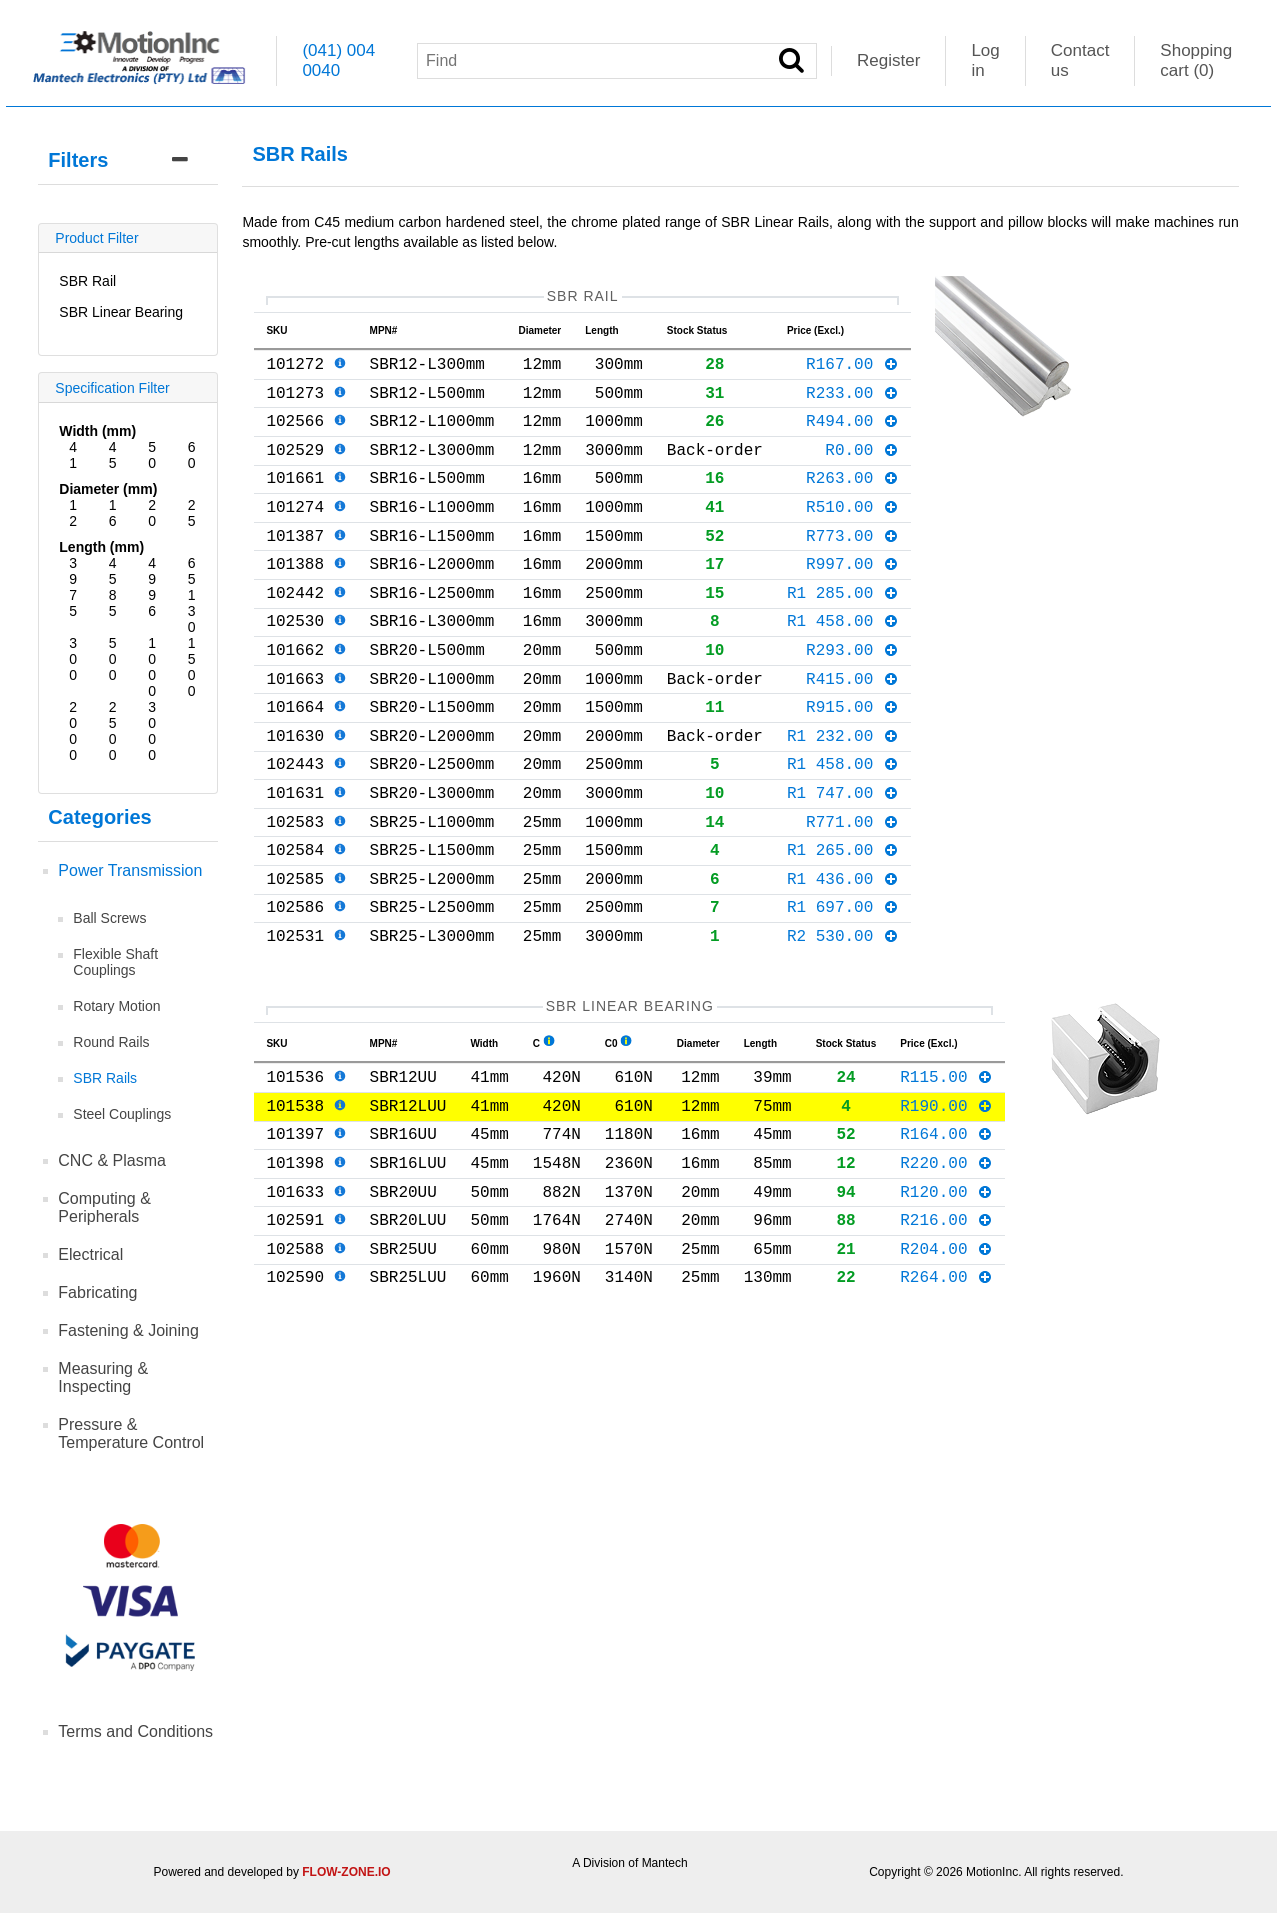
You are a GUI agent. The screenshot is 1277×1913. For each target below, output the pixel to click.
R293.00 (852, 697)
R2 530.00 (843, 1023)
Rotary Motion (116, 1006)
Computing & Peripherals (104, 1207)
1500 (192, 667)
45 (113, 455)
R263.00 (852, 501)
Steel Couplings (122, 1114)
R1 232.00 (843, 795)
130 (192, 611)
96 (152, 603)
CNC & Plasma (112, 1160)
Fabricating (97, 1292)
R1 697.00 (843, 990)
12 (73, 513)
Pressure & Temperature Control (131, 1433)
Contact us (1080, 60)
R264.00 (946, 1400)
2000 (73, 731)
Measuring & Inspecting (103, 1377)
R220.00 (946, 1270)
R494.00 (852, 436)
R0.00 (862, 469)
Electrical (90, 1254)
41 (73, 455)
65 (192, 571)
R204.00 (946, 1368)
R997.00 (852, 599)
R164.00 (946, 1237)
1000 (152, 667)
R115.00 (946, 1172)
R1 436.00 (843, 958)
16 (113, 513)
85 (113, 603)
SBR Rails (105, 1078)
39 (73, 571)
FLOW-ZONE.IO (346, 1872)
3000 (152, 731)
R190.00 (946, 1205)
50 (152, 455)
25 (192, 513)
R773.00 (852, 567)
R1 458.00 (843, 664)
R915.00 (852, 762)
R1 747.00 (843, 860)
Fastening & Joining (128, 1330)
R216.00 (946, 1335)
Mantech (665, 1863)
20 (152, 513)
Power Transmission (130, 870)
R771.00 (852, 893)
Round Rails (111, 1042)
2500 (113, 731)
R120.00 (946, 1303)
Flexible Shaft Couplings (115, 962)
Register (888, 60)
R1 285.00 (843, 632)
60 (192, 455)
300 (73, 659)
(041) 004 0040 (338, 60)
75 (73, 603)
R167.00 (852, 371)
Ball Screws (109, 918)
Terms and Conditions (135, 1731)
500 (113, 659)
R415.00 (852, 730)
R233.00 (852, 404)
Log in (985, 60)
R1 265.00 (843, 925)
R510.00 (852, 534)
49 (152, 571)
